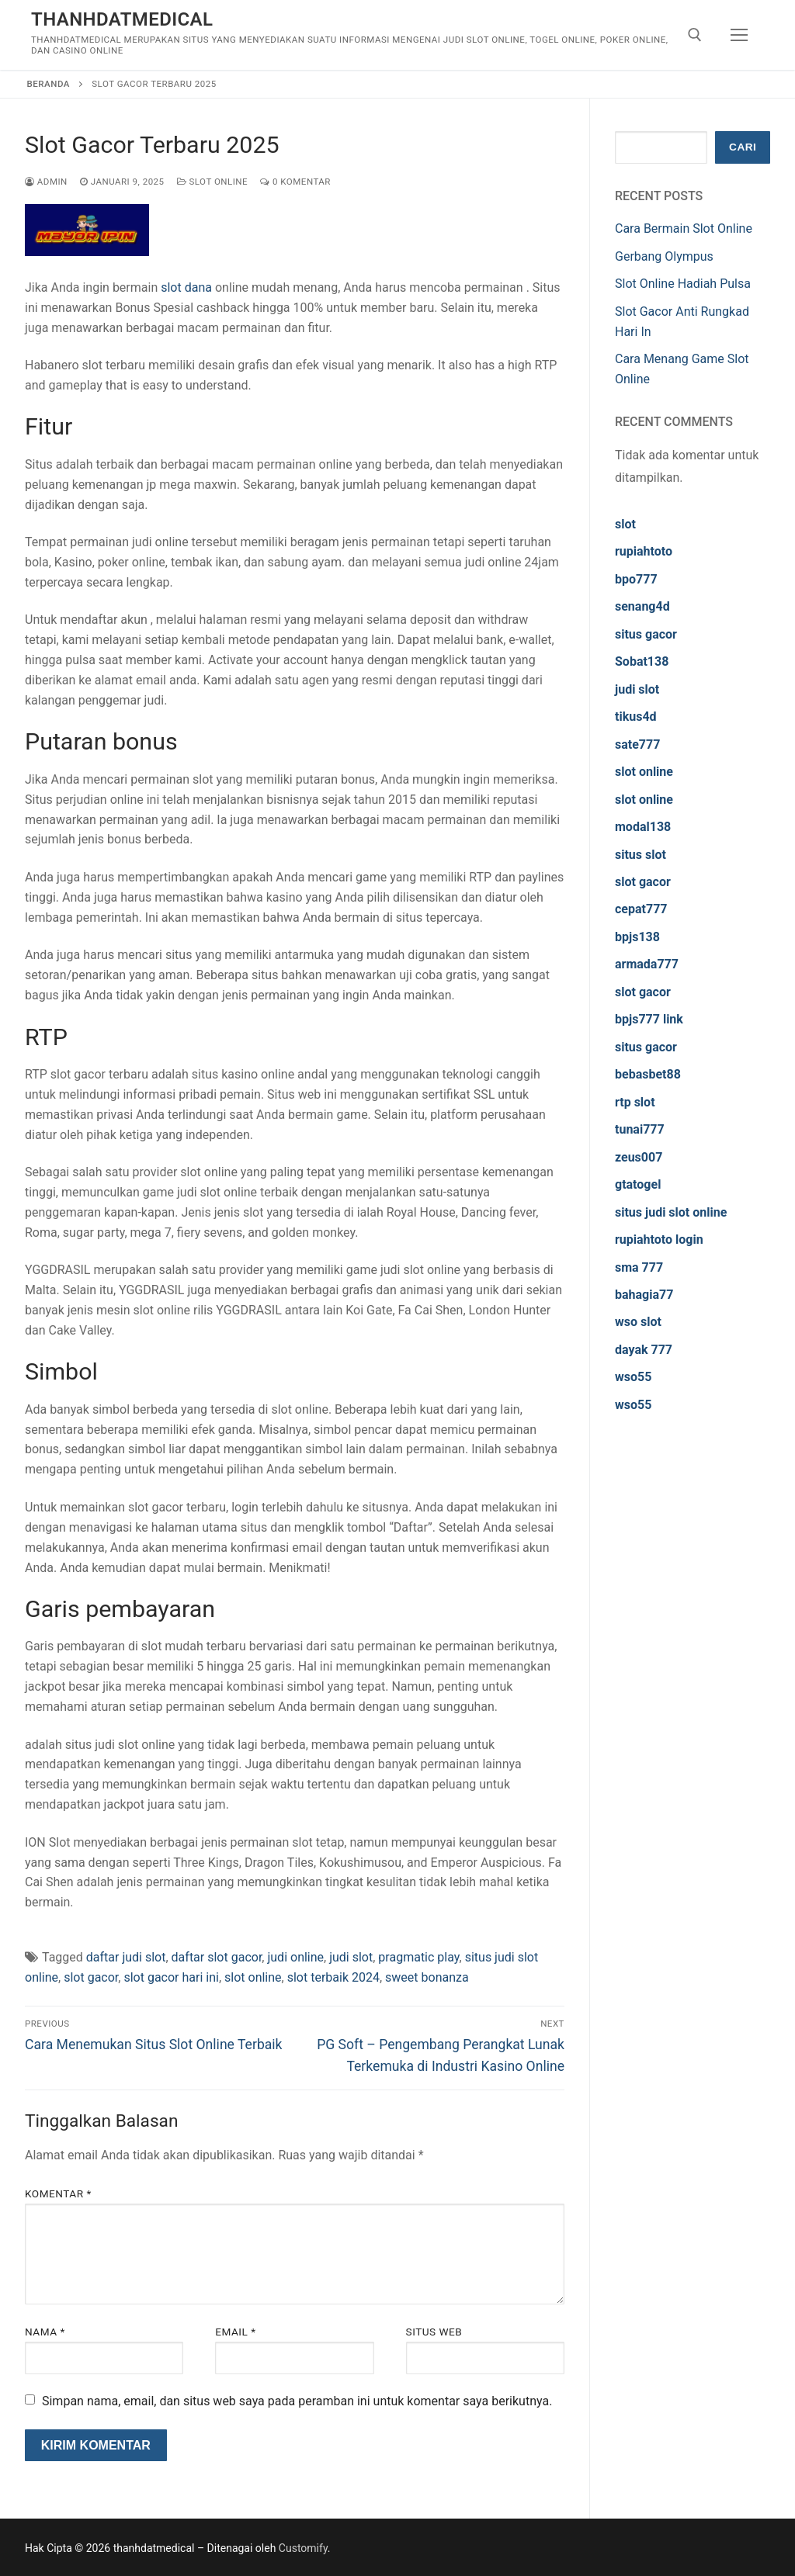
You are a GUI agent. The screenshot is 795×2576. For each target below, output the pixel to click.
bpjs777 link (649, 1019)
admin (46, 181)
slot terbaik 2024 (333, 1977)
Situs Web (434, 2331)
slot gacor (91, 1977)
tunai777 (640, 1129)
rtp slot (635, 1102)
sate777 (637, 744)
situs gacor (646, 634)
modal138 (643, 826)
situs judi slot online (671, 1212)
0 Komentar (295, 181)
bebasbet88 (648, 1074)
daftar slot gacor (217, 1957)
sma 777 (639, 1267)
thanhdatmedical (122, 19)
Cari (742, 147)
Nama (45, 2331)
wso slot (638, 1321)
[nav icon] (739, 35)
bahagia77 (644, 1294)
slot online (253, 1977)
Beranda (48, 83)
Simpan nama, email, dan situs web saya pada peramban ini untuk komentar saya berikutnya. (297, 2401)
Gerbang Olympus (664, 256)
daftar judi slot (126, 1957)
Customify (303, 2548)
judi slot (351, 1957)
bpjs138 (637, 937)
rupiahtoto (643, 551)
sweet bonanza (427, 1977)
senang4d (642, 606)
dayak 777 (643, 1349)
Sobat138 (641, 661)
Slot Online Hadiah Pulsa (683, 283)
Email (235, 2331)
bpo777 (636, 579)
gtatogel (638, 1184)
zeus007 (638, 1157)
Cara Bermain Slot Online (683, 228)
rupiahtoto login (659, 1239)
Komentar (58, 2193)
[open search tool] (695, 35)
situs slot (640, 854)
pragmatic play (418, 1957)
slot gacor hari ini (170, 1977)
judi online (295, 1957)
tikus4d (636, 716)
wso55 (633, 1376)
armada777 (647, 964)
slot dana (186, 287)
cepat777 (641, 909)
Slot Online (212, 181)
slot (625, 524)
